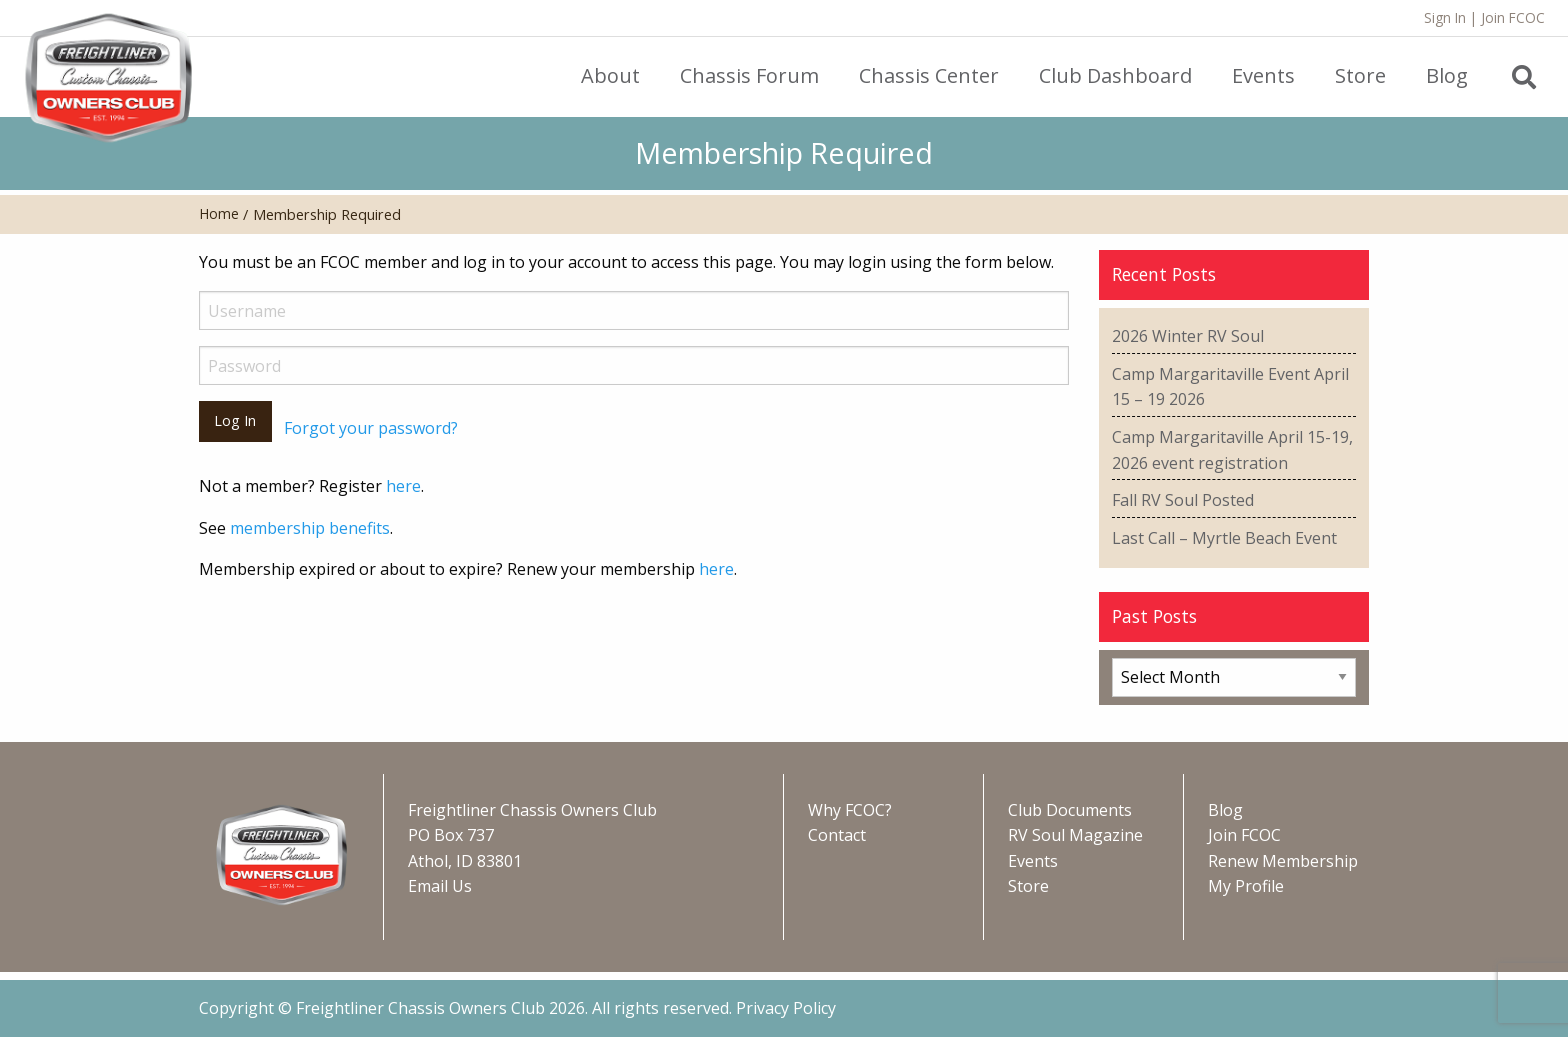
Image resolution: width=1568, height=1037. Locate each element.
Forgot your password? (371, 428)
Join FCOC (1513, 17)
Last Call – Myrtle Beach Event (1224, 538)
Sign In (1445, 17)
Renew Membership (1283, 861)
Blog (1225, 810)
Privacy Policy (786, 1008)
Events (1033, 861)
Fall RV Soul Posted (1183, 500)
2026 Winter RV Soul (1188, 336)
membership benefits (310, 528)
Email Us (440, 886)
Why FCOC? (850, 810)
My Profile (1246, 886)
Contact (837, 835)
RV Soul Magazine (1075, 835)
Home (219, 213)
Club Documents (1070, 810)
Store (1028, 886)
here (403, 486)
